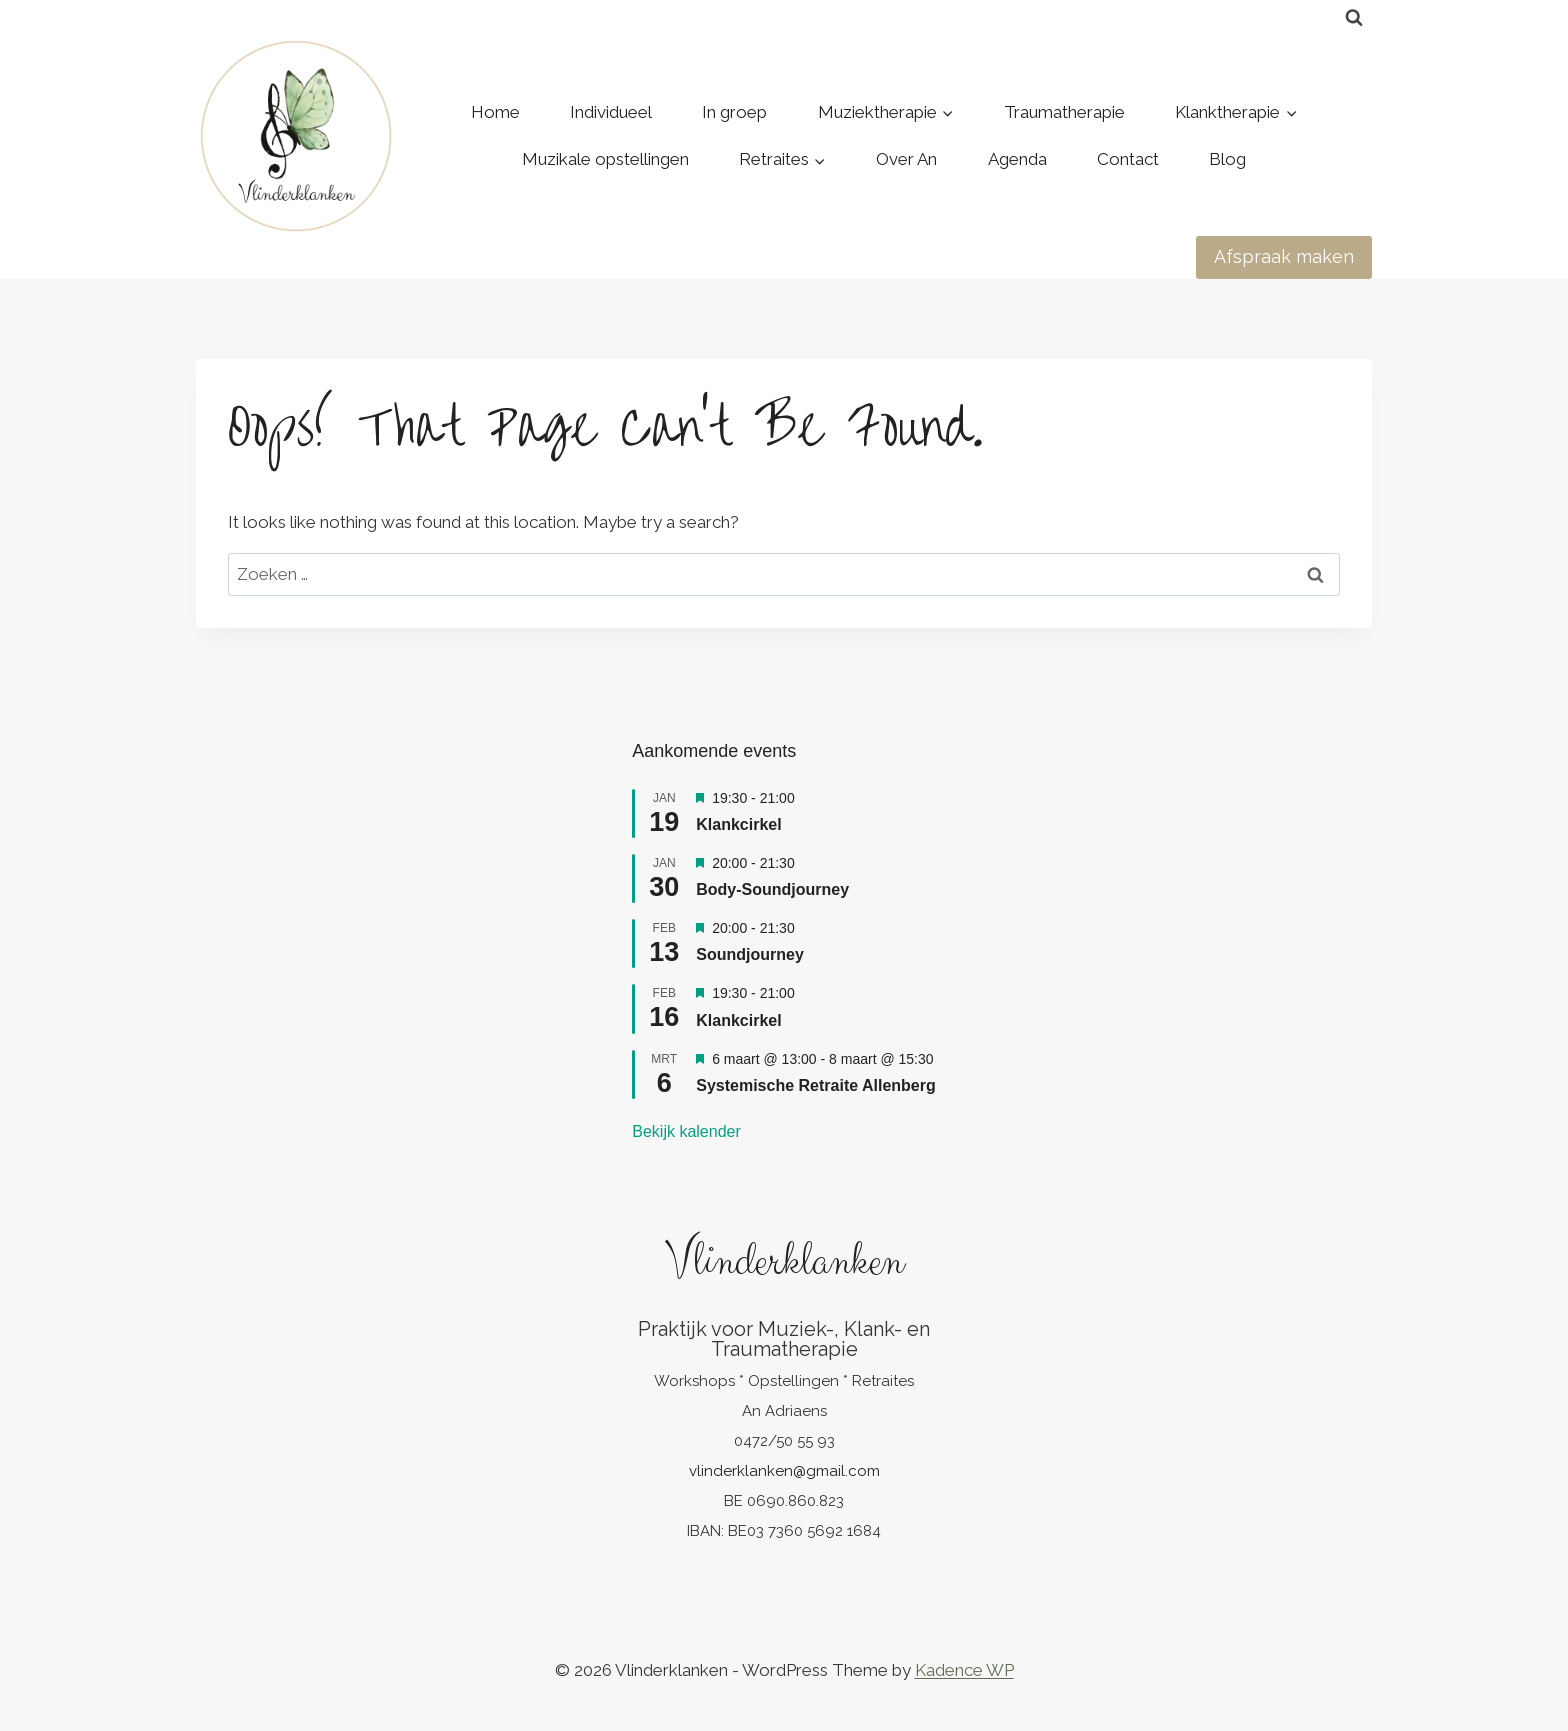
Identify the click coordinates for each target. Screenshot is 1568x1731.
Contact (1128, 159)
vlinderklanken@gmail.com (784, 1471)
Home (495, 112)
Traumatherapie (1064, 112)
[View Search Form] (1354, 18)
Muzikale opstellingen (605, 159)
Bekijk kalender (686, 1131)
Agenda (1017, 159)
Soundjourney (750, 954)
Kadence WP (964, 1670)
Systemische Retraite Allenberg (816, 1085)
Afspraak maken (1284, 256)
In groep (734, 112)
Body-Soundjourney (772, 889)
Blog (1227, 159)
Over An (906, 159)
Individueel (611, 112)
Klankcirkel (738, 824)
